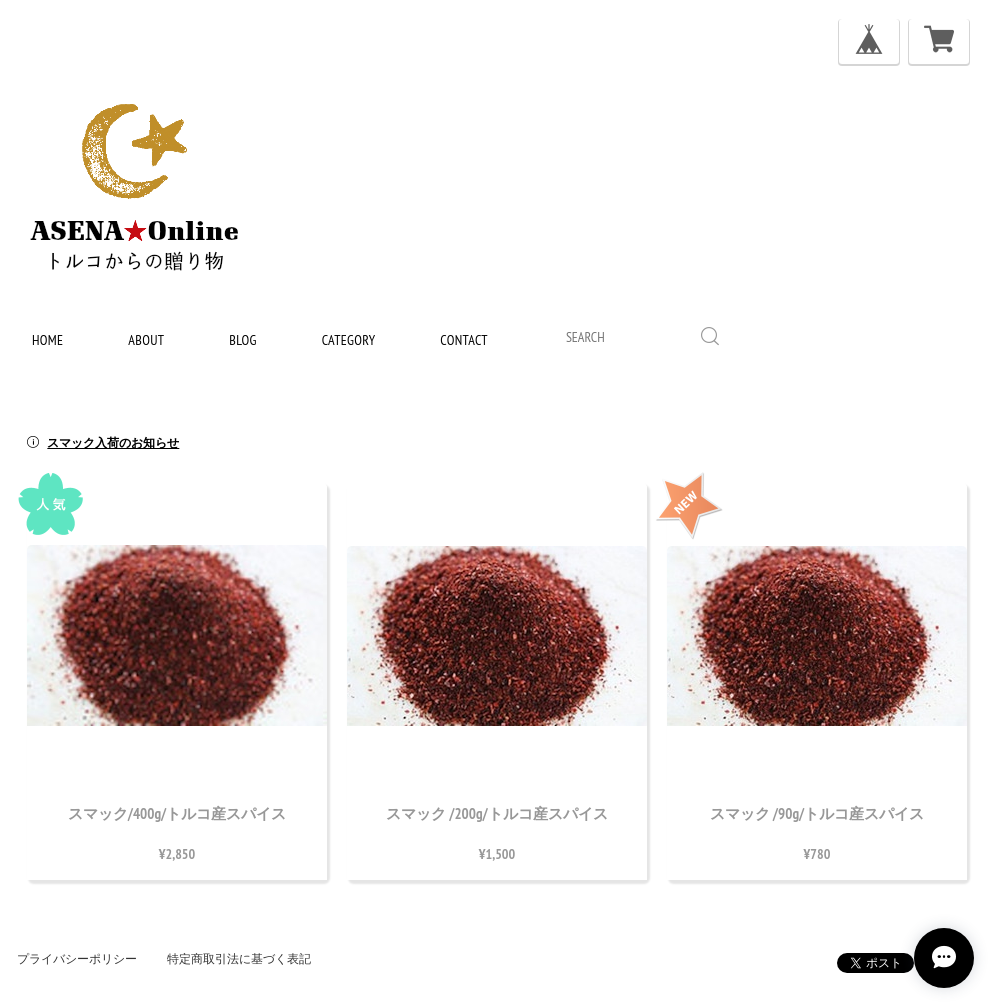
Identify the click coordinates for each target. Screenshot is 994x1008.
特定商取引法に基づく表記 (239, 959)
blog (242, 340)
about (146, 340)
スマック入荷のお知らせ (113, 443)
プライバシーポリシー (77, 959)
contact (464, 340)
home (47, 340)
